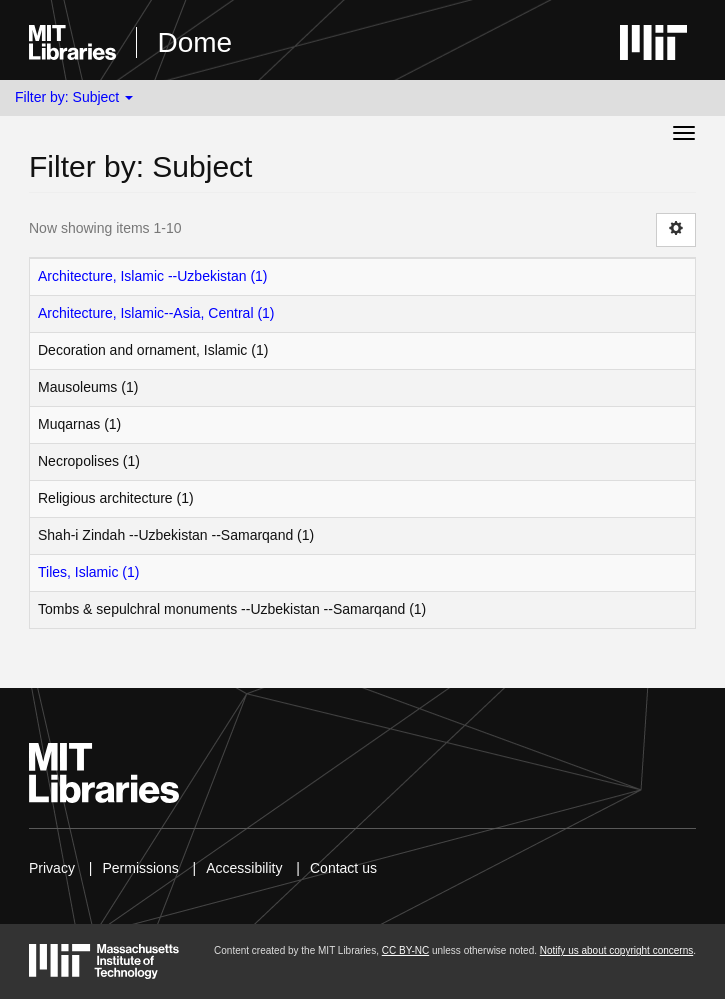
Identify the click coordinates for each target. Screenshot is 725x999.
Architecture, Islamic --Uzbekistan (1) (153, 276)
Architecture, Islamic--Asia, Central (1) (156, 313)
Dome (194, 42)
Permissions (140, 868)
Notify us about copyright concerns (616, 950)
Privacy (52, 868)
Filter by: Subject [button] (74, 97)
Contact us (343, 868)
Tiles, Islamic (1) (88, 572)
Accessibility (244, 868)
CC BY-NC (405, 950)
